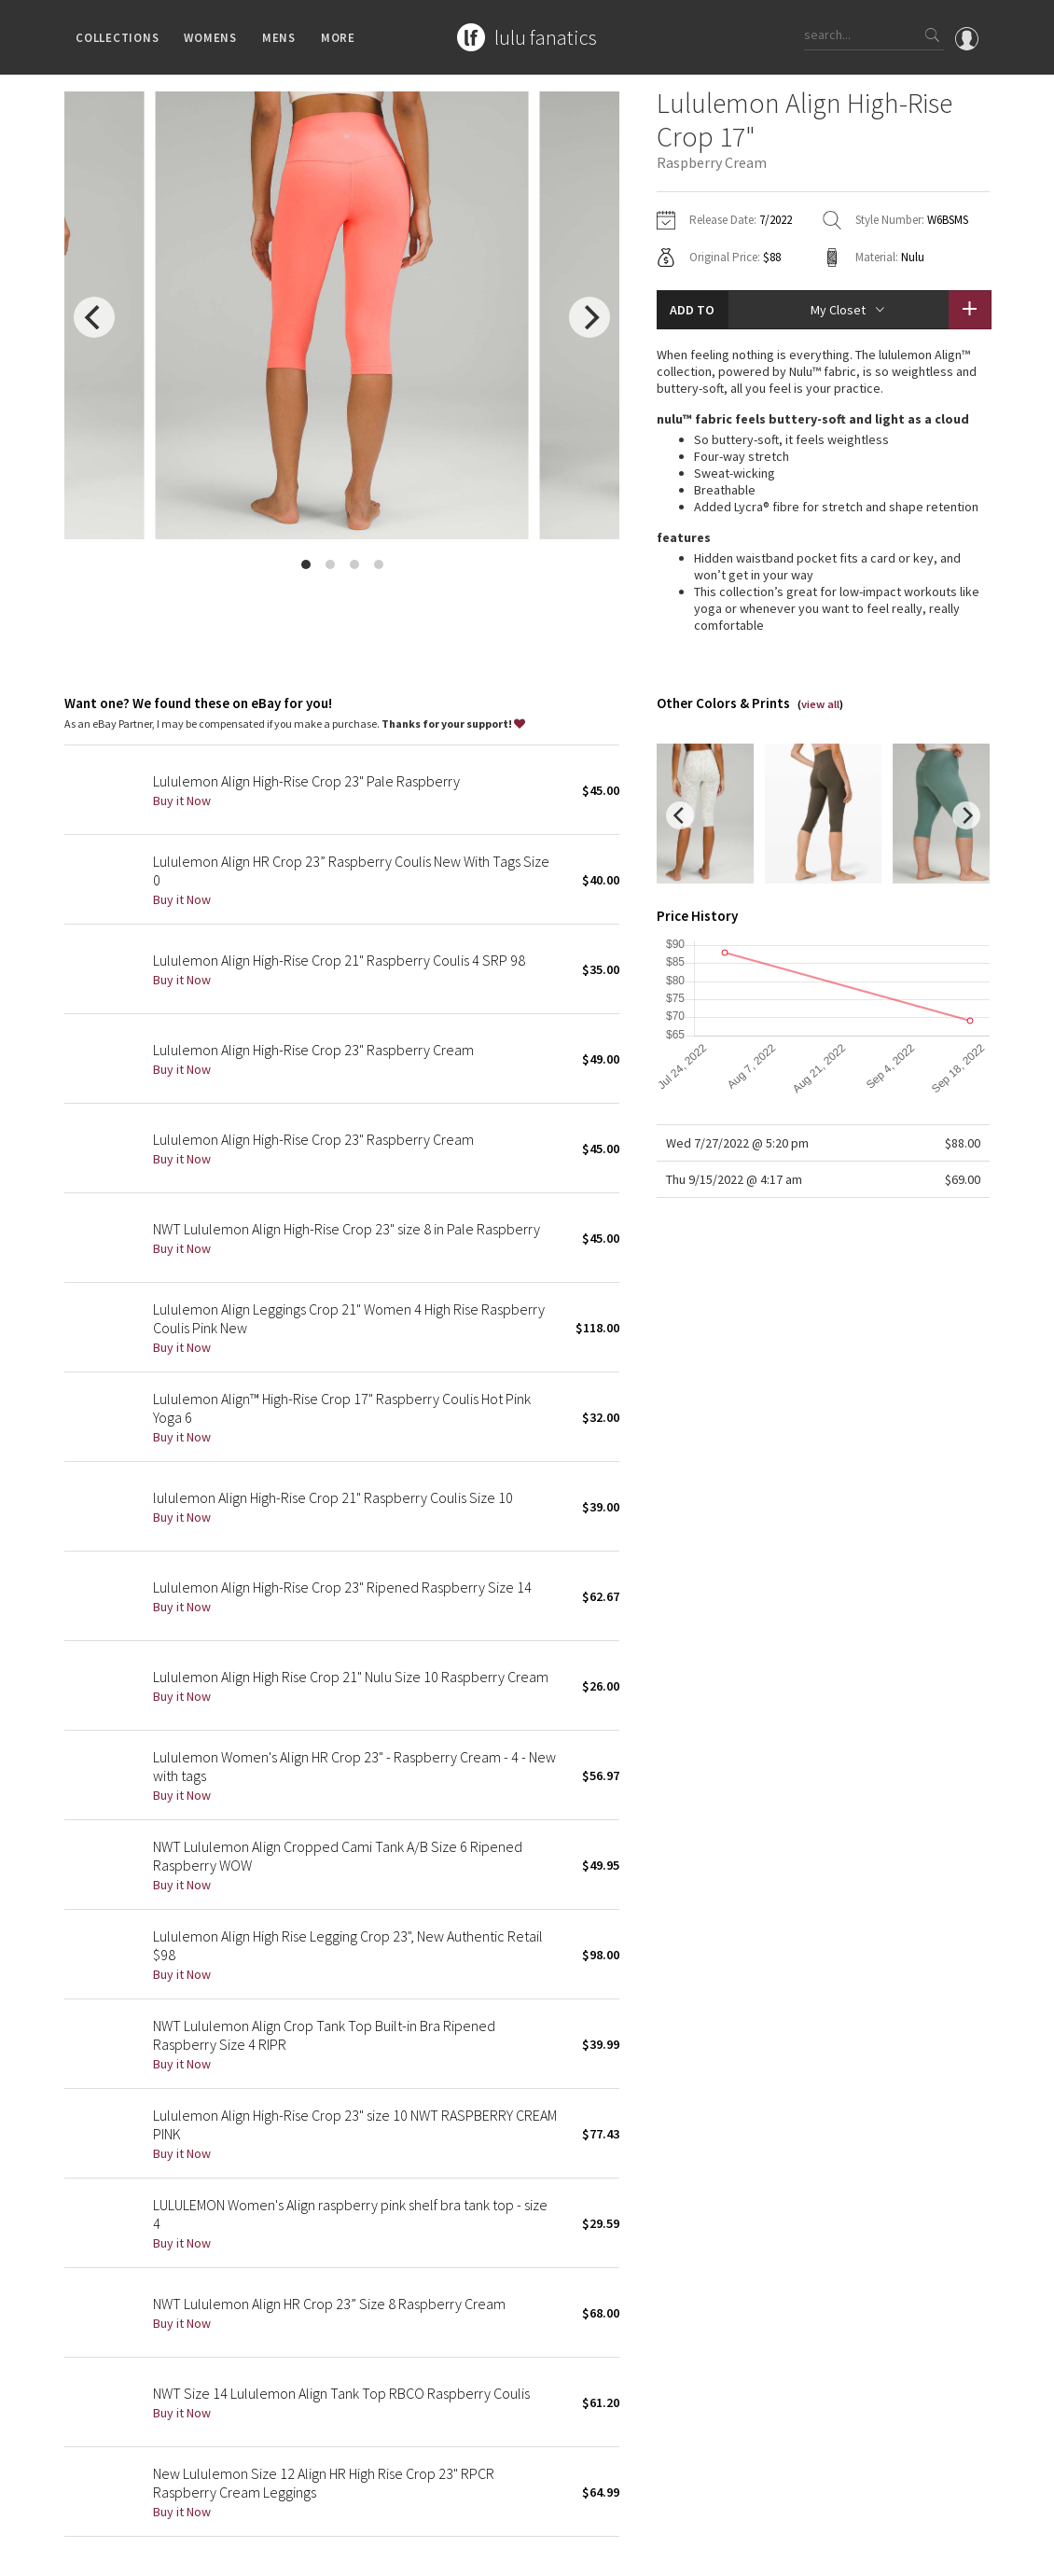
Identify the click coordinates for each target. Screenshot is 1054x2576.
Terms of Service (320, 2552)
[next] (589, 317)
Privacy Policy (230, 2552)
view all (820, 640)
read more (823, 587)
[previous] (94, 317)
